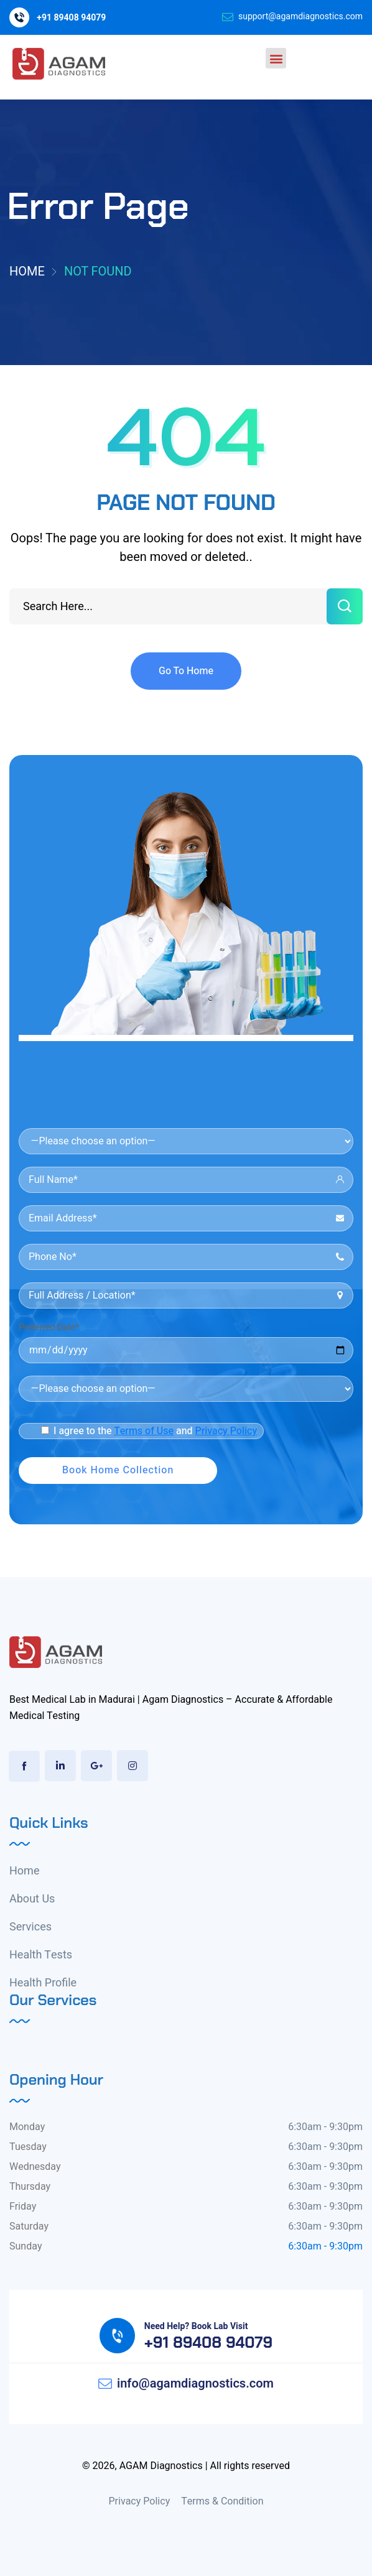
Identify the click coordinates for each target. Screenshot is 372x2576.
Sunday (25, 2246)
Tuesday (28, 2146)
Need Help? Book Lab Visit (196, 2326)
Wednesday (35, 2166)
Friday (22, 2206)
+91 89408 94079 (71, 17)
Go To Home (186, 671)
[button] (276, 58)
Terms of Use (144, 1431)
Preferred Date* (49, 1327)
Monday (27, 2127)
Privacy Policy (226, 1431)
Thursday (29, 2186)
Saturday (29, 2226)
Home (27, 271)
